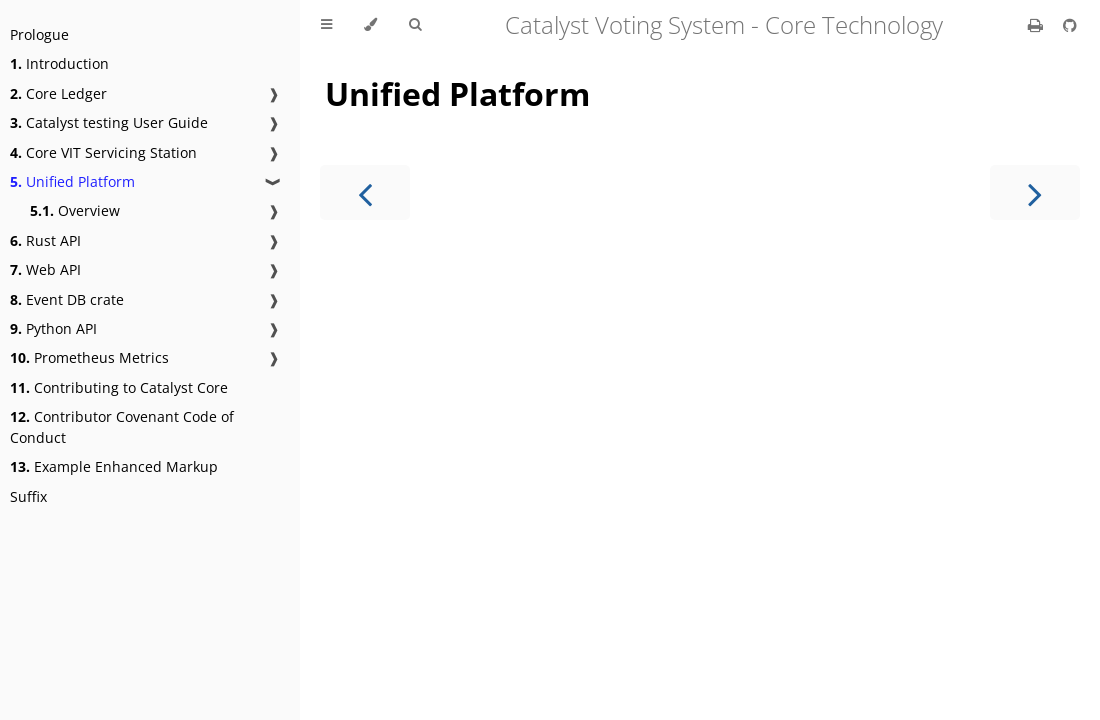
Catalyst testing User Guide (109, 122)
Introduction (59, 63)
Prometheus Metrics (89, 357)
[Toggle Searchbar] (415, 25)
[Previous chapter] (365, 192)
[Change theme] (370, 25)
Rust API (45, 240)
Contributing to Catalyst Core (119, 387)
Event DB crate (67, 299)
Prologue (39, 34)
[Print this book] (1037, 25)
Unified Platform (72, 181)
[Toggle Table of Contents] (326, 25)
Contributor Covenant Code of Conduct (122, 427)
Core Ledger (58, 93)
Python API (53, 328)
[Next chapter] (1035, 192)
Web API (45, 269)
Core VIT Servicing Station (103, 152)
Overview (75, 210)
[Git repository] (1070, 25)
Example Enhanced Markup (114, 466)
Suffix (28, 496)
